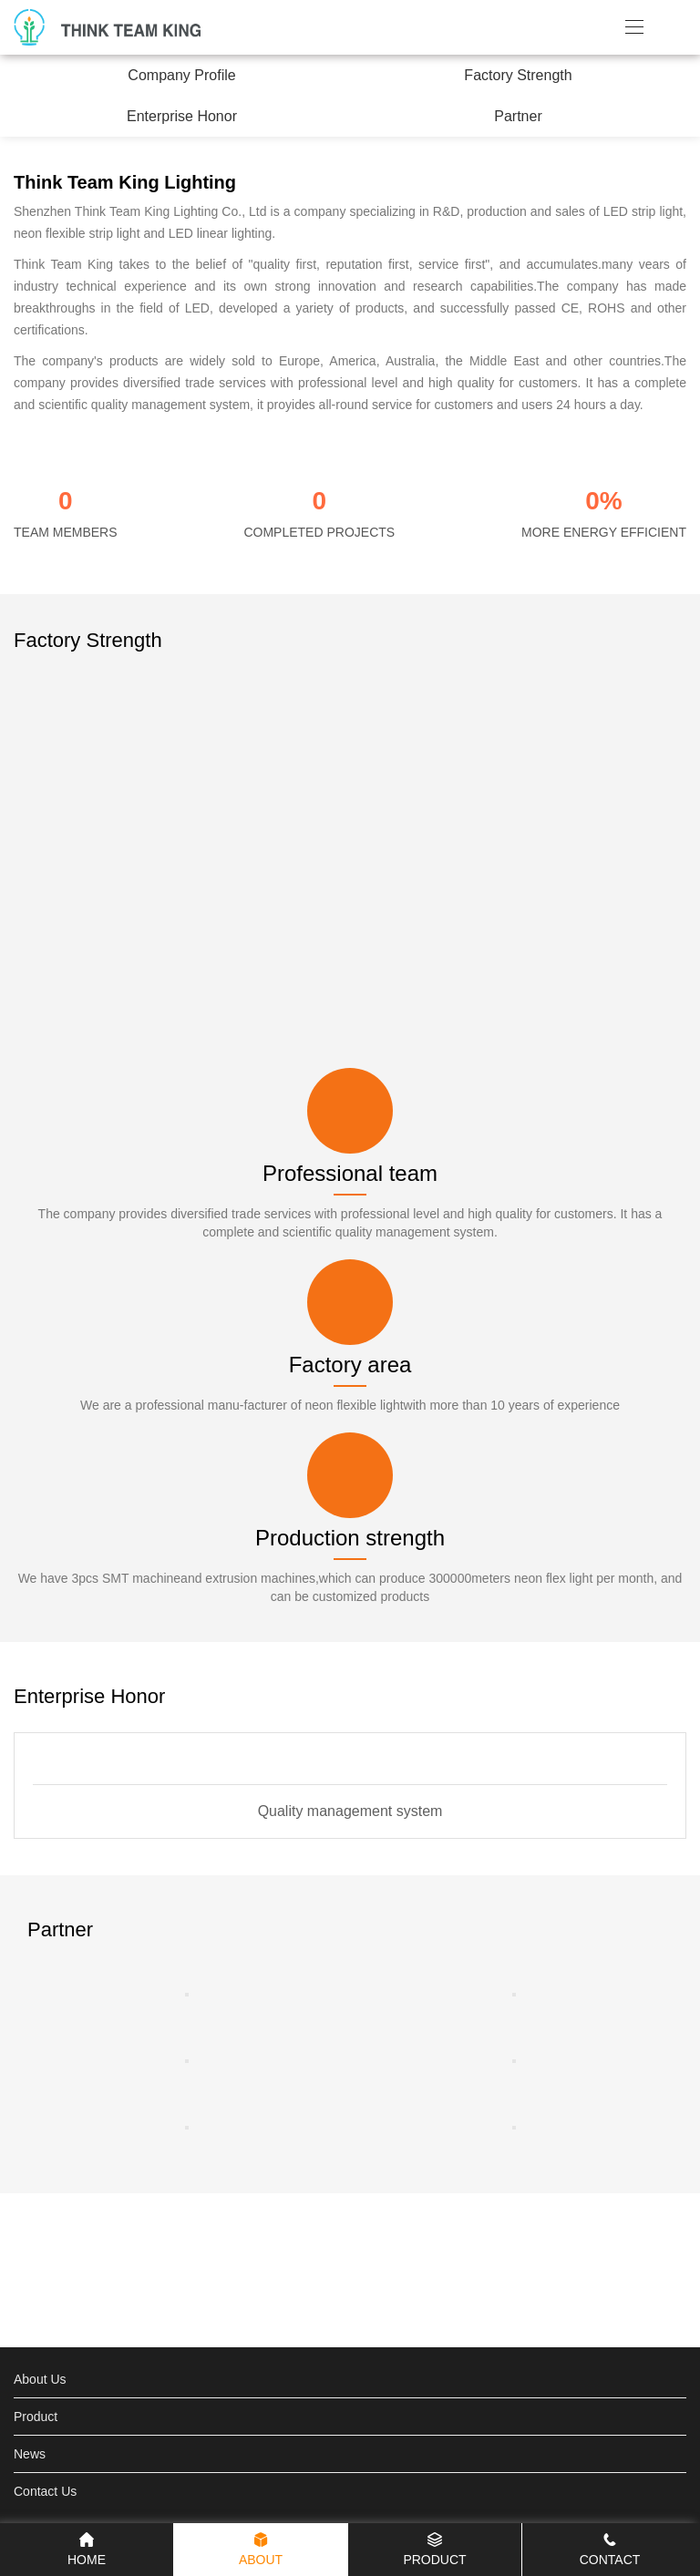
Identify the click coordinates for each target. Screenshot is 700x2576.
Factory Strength (517, 75)
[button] (609, 1696)
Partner (517, 116)
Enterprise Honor (182, 116)
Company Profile (181, 75)
